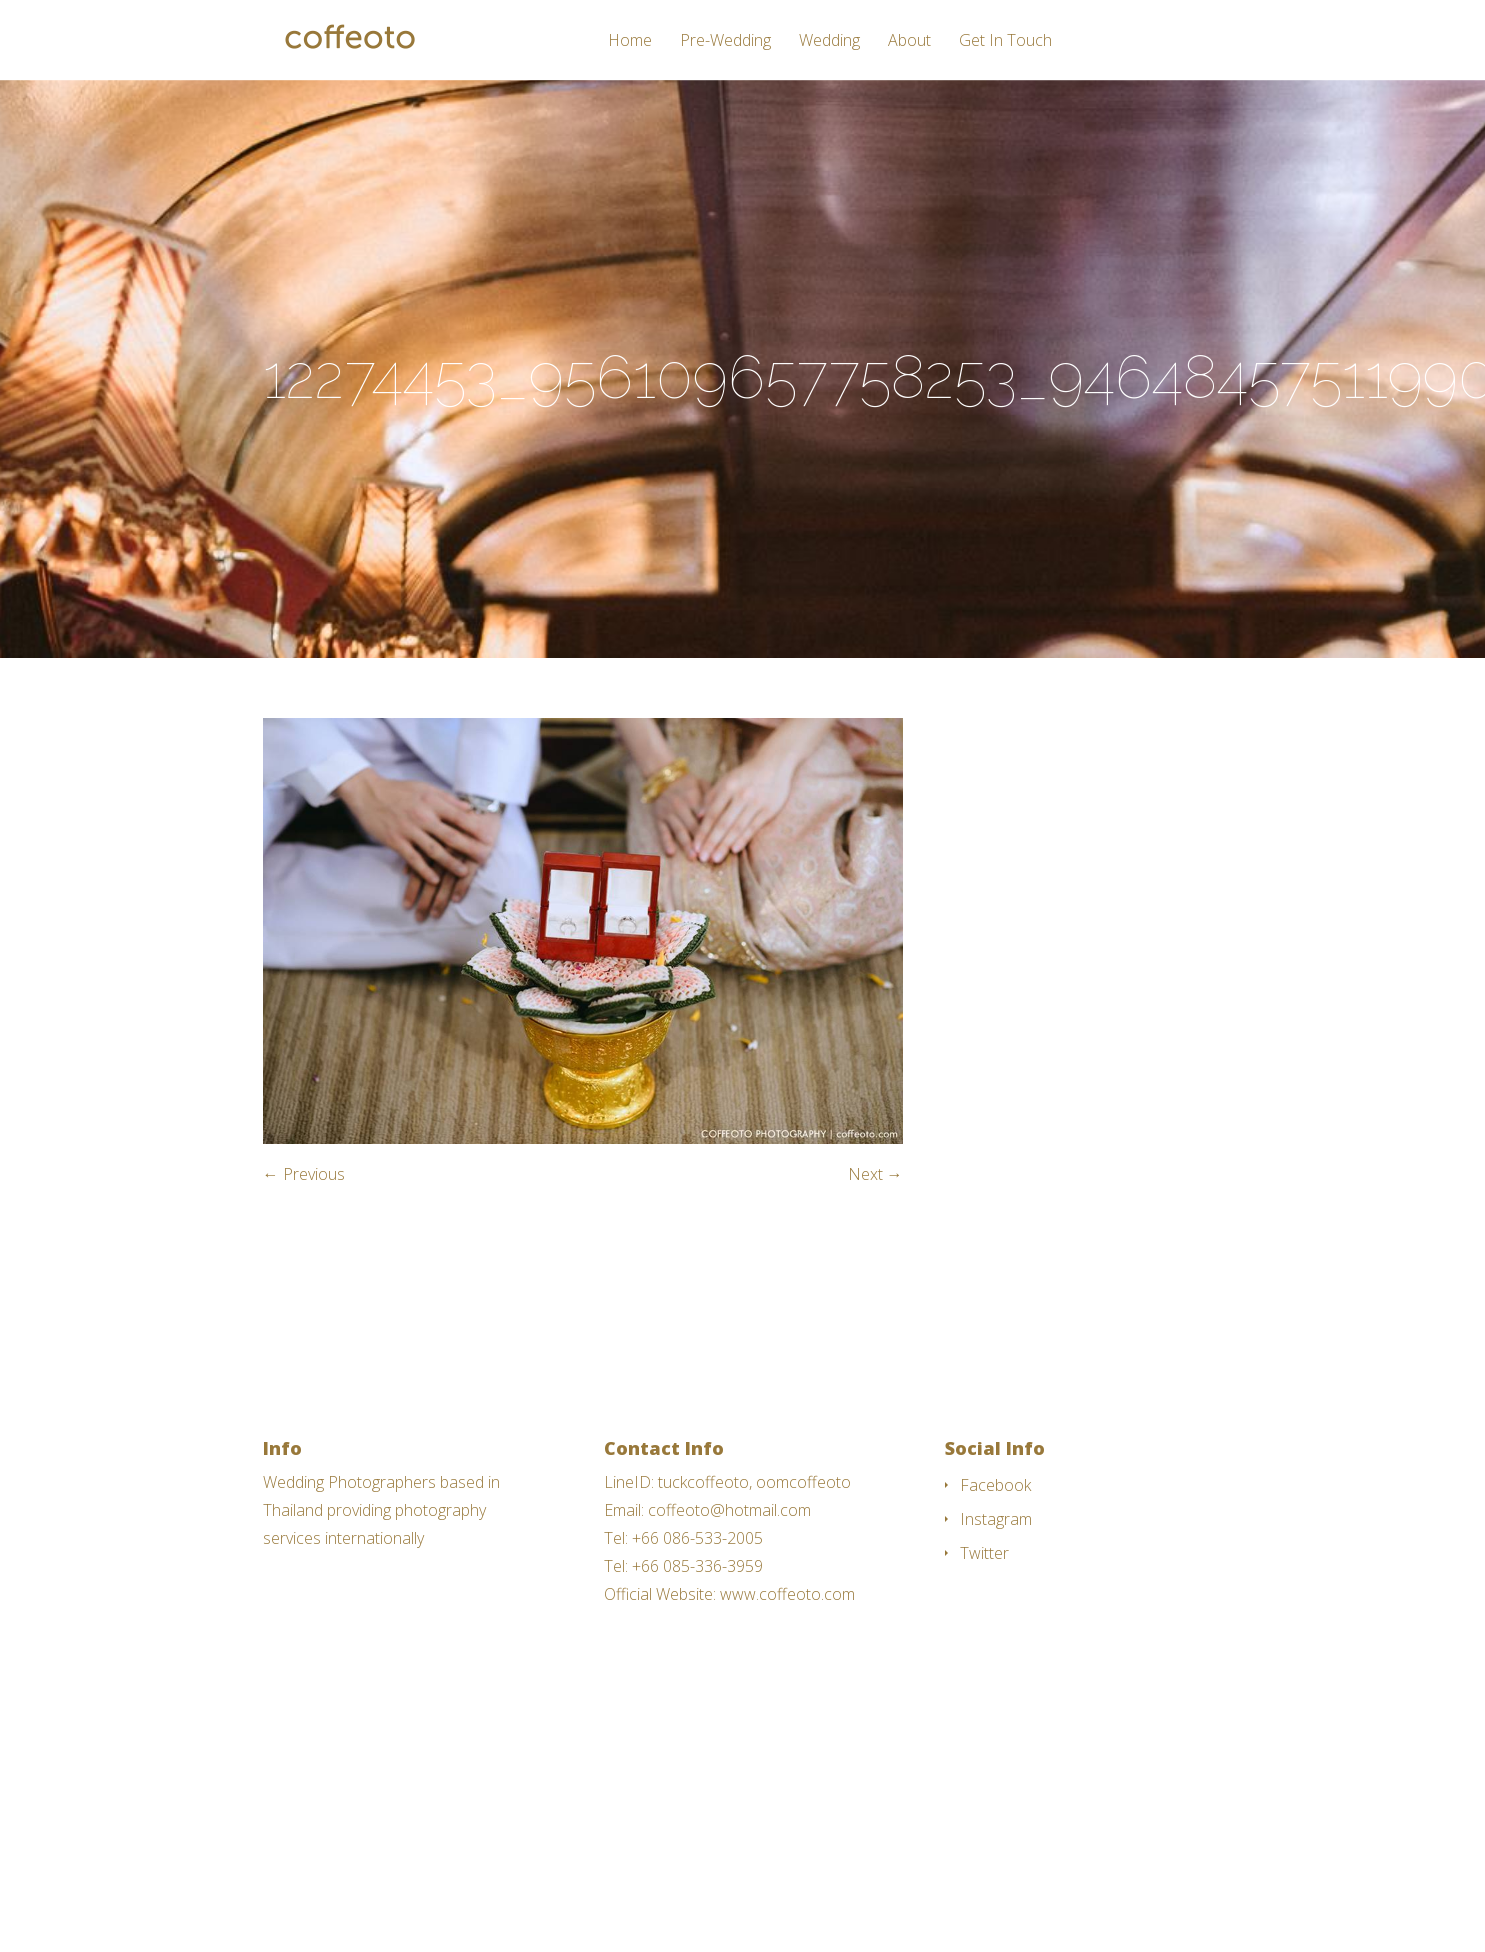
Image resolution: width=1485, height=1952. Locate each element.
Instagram (996, 1519)
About (909, 41)
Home (630, 41)
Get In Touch (1005, 41)
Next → (875, 1174)
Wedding (829, 41)
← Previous (304, 1174)
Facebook (995, 1485)
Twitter (984, 1553)
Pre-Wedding (725, 41)
